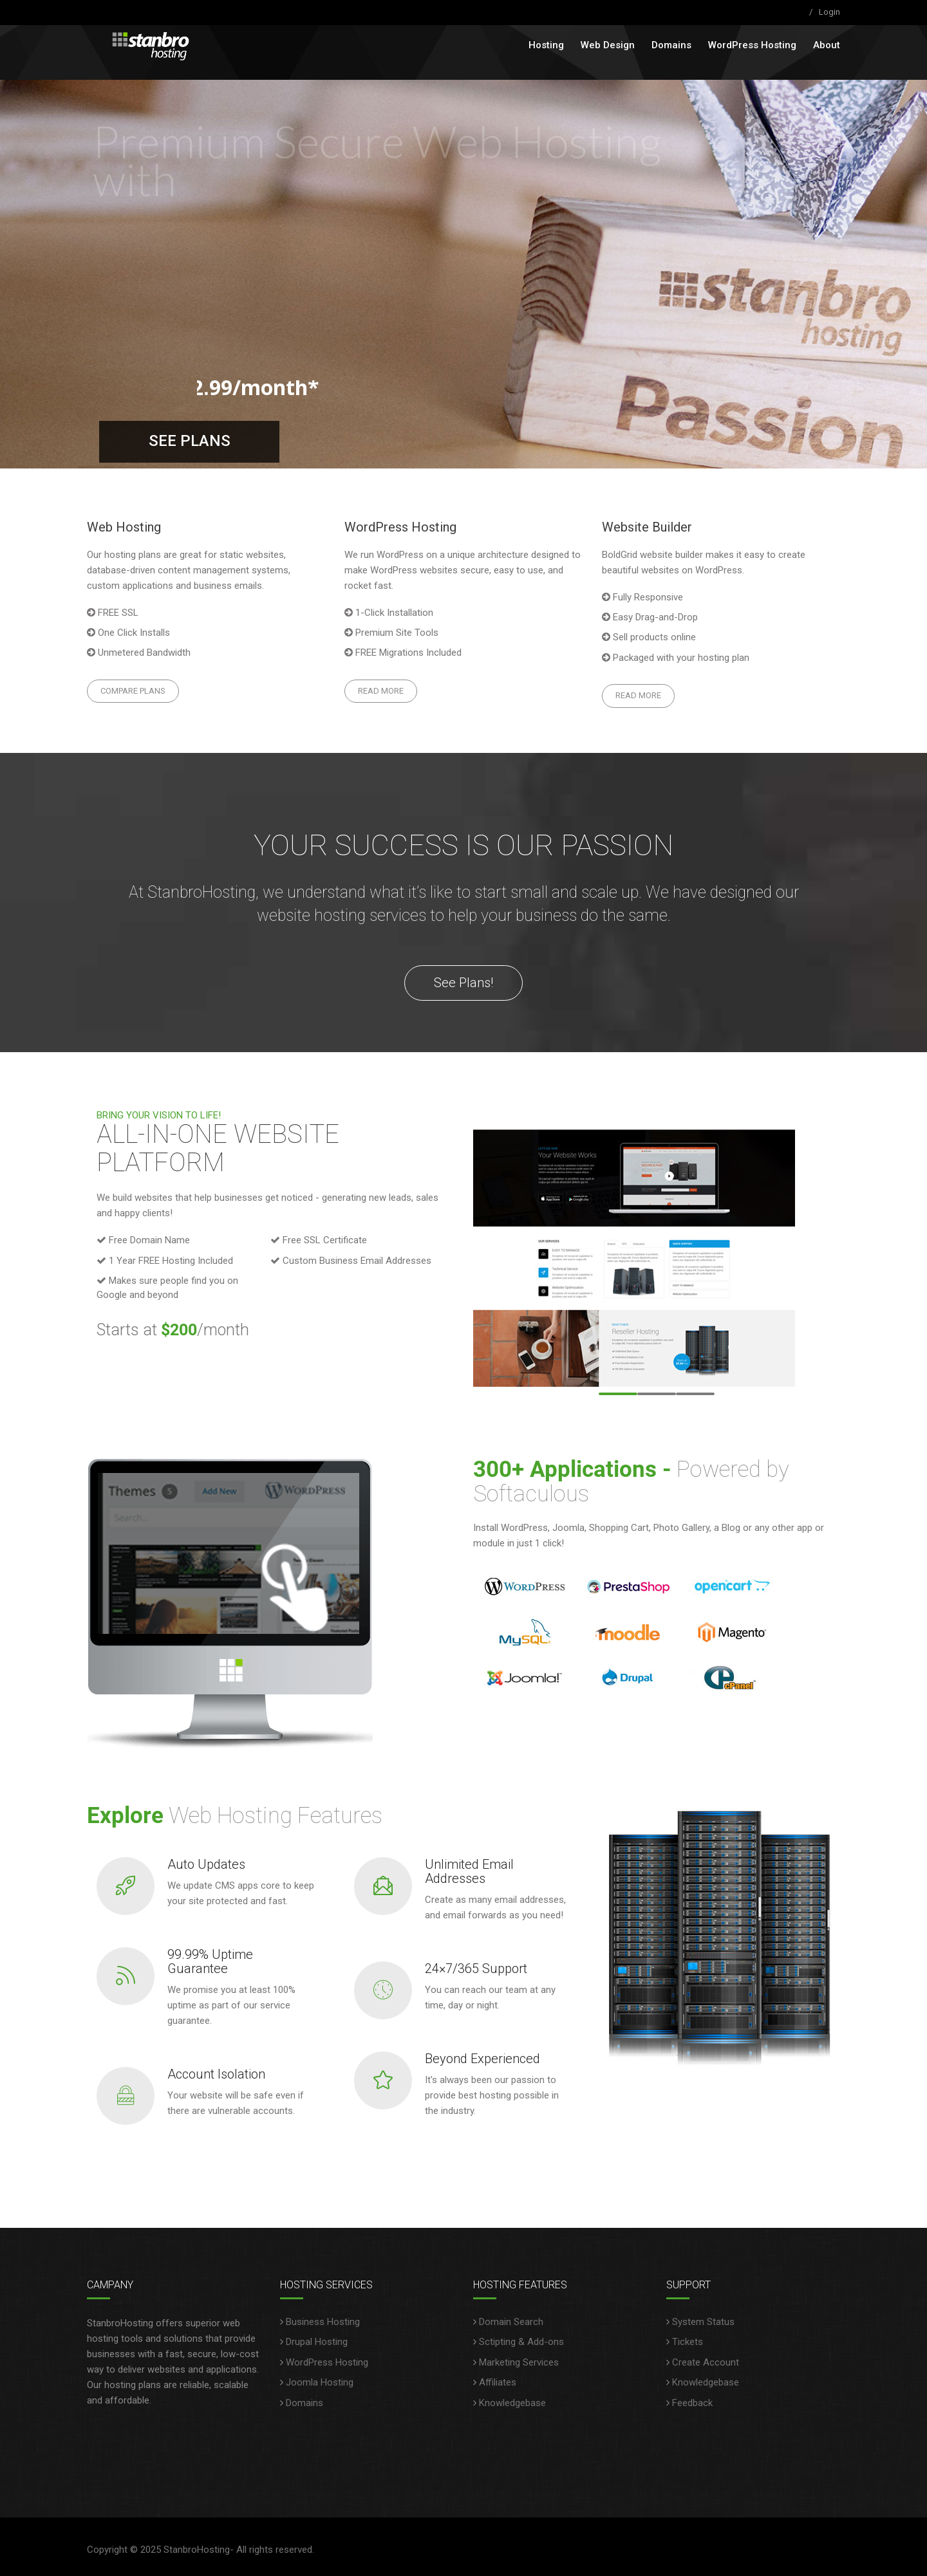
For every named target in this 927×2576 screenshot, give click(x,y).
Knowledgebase (512, 2403)
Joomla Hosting (319, 2382)
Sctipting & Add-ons (521, 2342)
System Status (703, 2322)
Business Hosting (323, 2322)
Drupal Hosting (317, 2342)
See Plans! (463, 982)
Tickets (687, 2342)
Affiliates (497, 2382)
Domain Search (511, 2322)
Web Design (608, 45)
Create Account (705, 2362)
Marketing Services (519, 2362)
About (826, 45)
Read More (381, 691)
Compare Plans (132, 691)
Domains (671, 45)
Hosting (546, 45)
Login (829, 12)
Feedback (692, 2403)
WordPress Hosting (752, 45)
